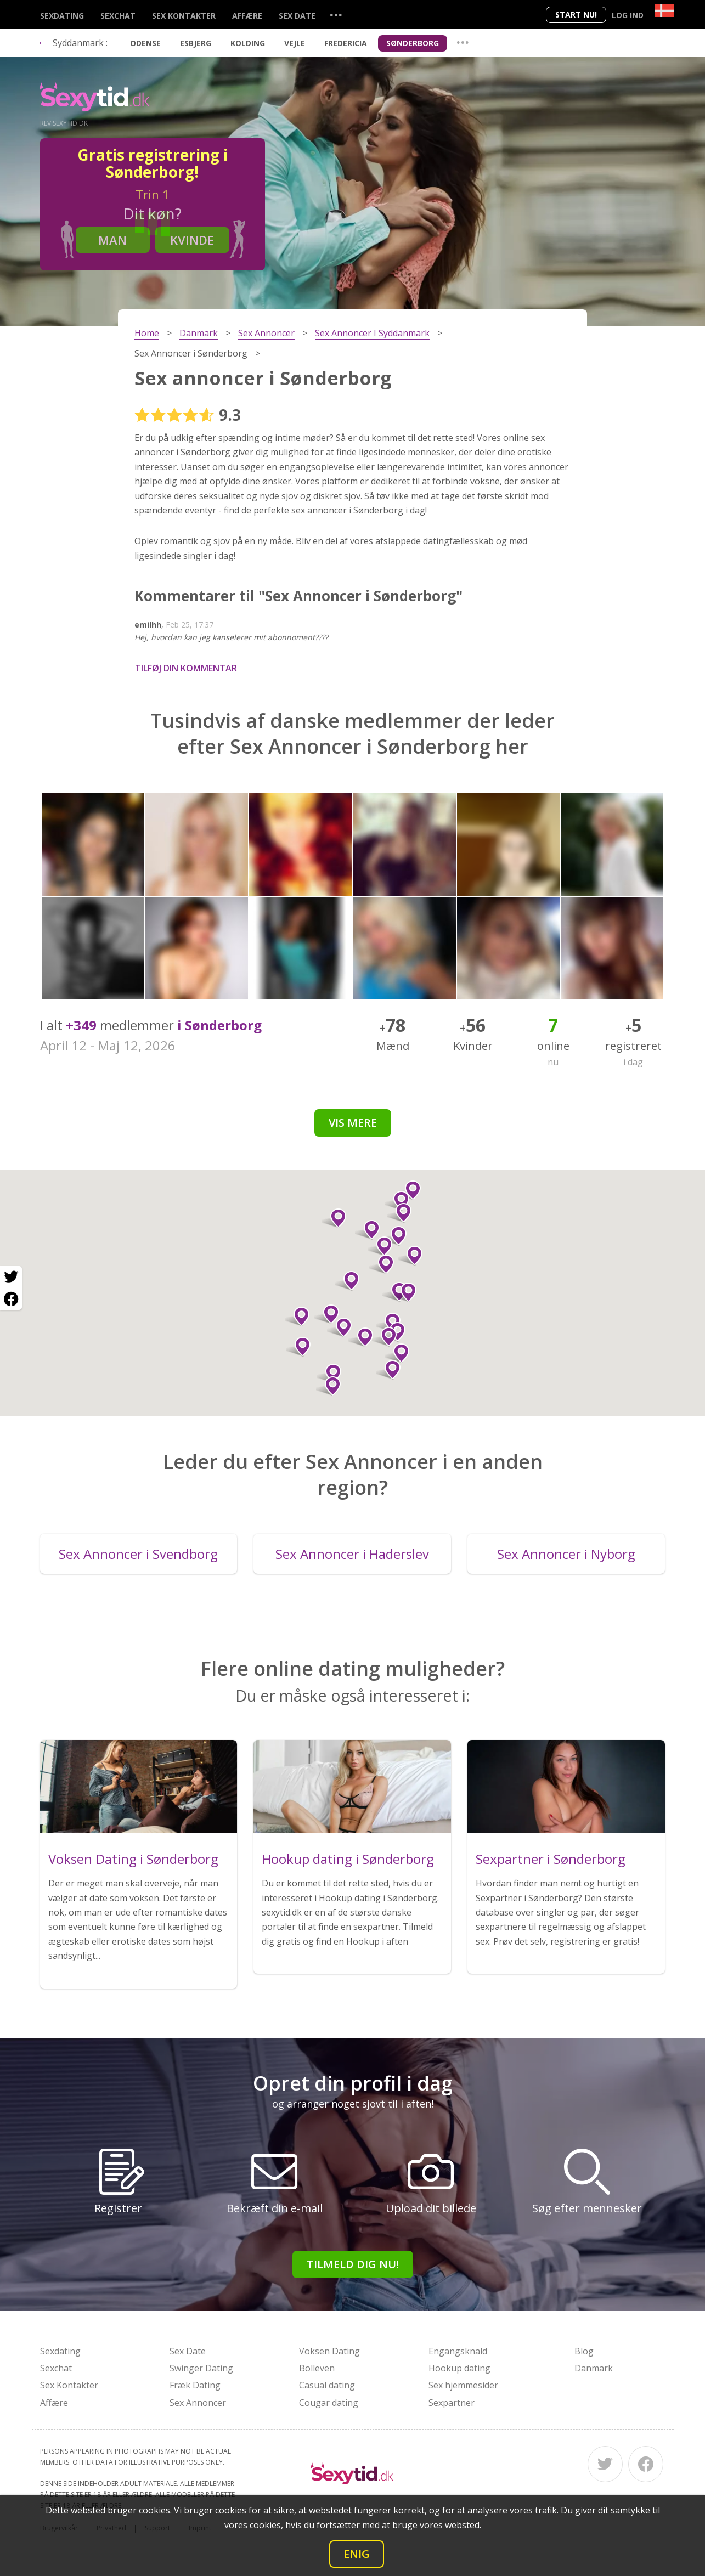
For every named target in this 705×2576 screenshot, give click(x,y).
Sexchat (118, 15)
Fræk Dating (195, 2385)
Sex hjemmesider (463, 2385)
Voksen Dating (329, 2351)
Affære (247, 15)
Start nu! (576, 14)
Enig (356, 2553)
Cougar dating (328, 2403)
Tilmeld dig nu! (353, 2264)
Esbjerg (195, 43)
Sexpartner (451, 2403)
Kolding (247, 43)
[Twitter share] (11, 1277)
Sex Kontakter (184, 15)
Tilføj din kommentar (186, 668)
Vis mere (353, 1122)
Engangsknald (457, 2351)
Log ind (628, 15)
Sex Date (297, 15)
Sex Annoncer (198, 2403)
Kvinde (192, 239)
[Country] (664, 10)
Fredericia (345, 43)
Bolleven (317, 2368)
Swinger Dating (201, 2368)
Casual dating (327, 2385)
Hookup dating (459, 2368)
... (335, 14)
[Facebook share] (11, 1299)
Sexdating (62, 15)
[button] (339, 1327)
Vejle (294, 43)
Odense (145, 43)
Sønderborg (412, 43)
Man (112, 239)
